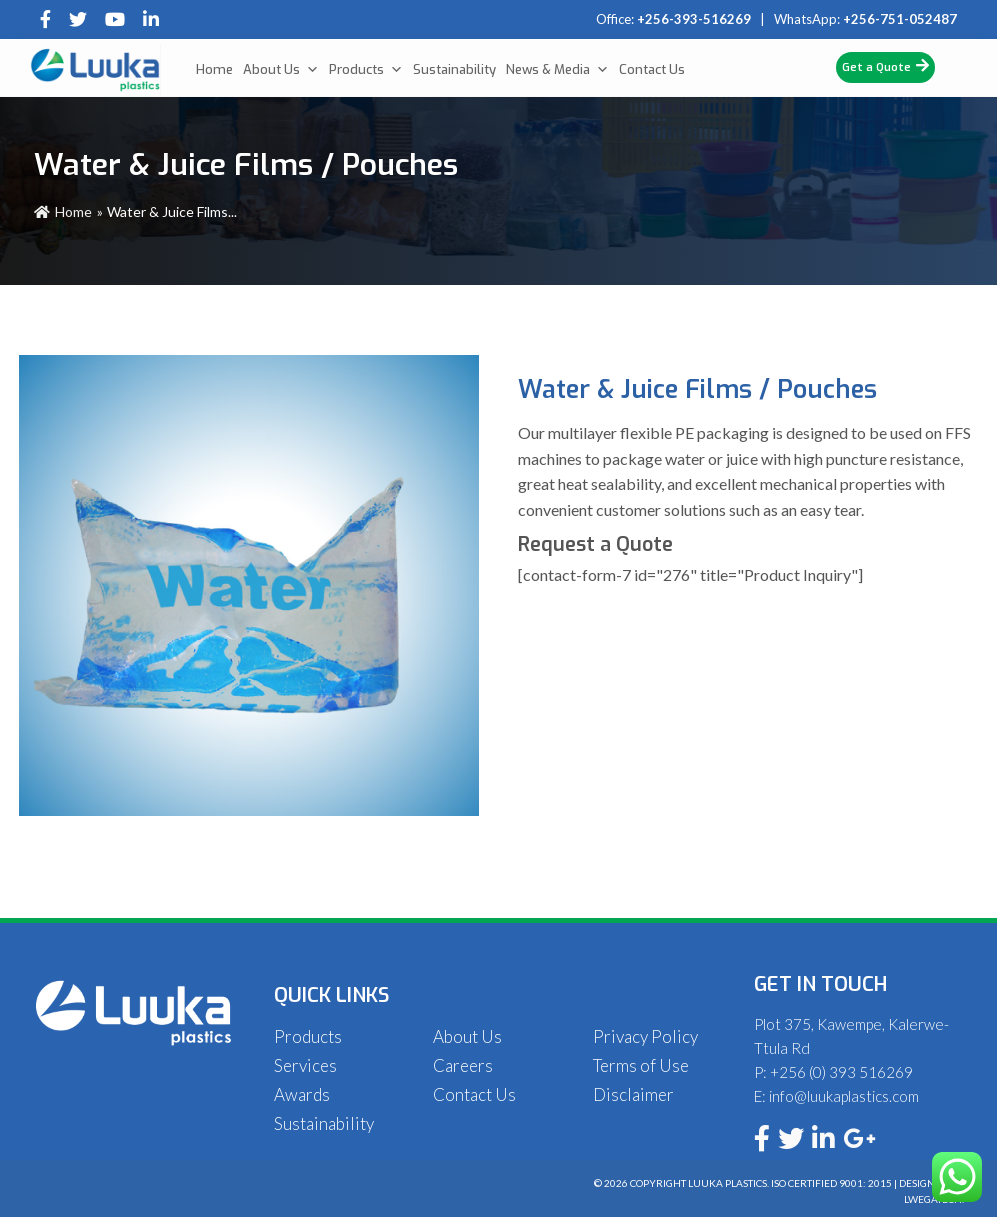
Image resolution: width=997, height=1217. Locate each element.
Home (214, 69)
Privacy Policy (645, 1036)
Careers (463, 1065)
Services (305, 1065)
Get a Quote (885, 66)
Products (366, 70)
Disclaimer (633, 1094)
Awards (302, 1094)
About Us (281, 70)
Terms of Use (641, 1065)
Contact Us (652, 69)
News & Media (557, 70)
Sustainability (454, 69)
